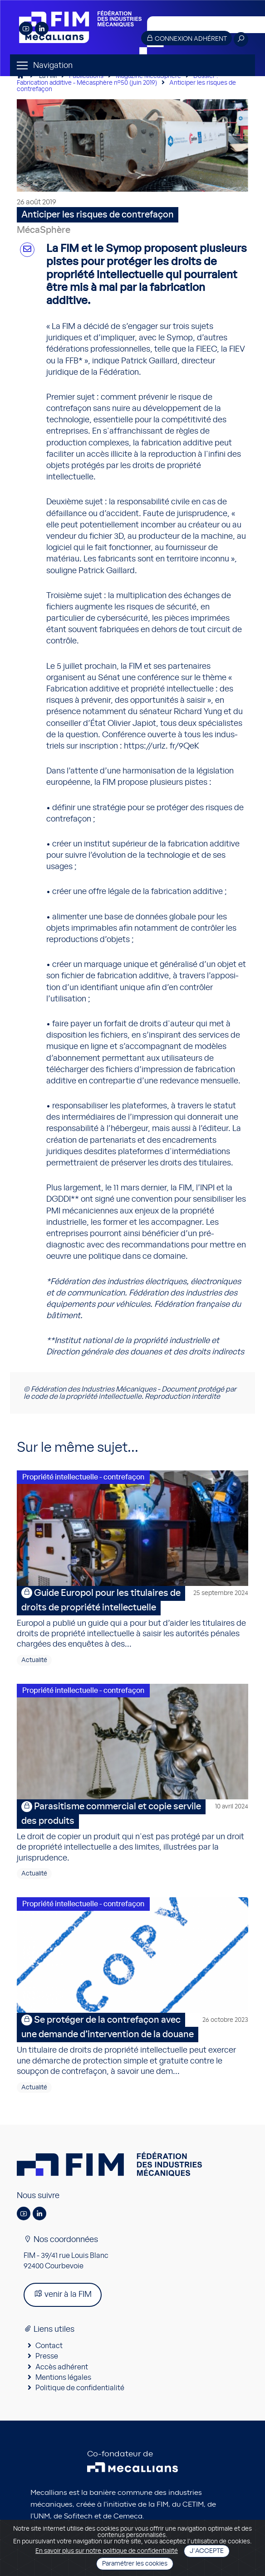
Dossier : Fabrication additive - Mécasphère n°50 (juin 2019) (117, 79)
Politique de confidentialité (79, 2388)
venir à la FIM (63, 2294)
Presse (46, 2356)
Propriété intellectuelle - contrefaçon (83, 1477)
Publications (86, 76)
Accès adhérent (61, 2367)
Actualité (34, 1660)
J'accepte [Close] (207, 2551)
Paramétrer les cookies (134, 2564)
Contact (49, 2345)
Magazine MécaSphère (148, 76)
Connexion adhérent (186, 38)
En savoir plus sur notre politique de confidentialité (106, 2551)
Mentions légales (63, 2377)
